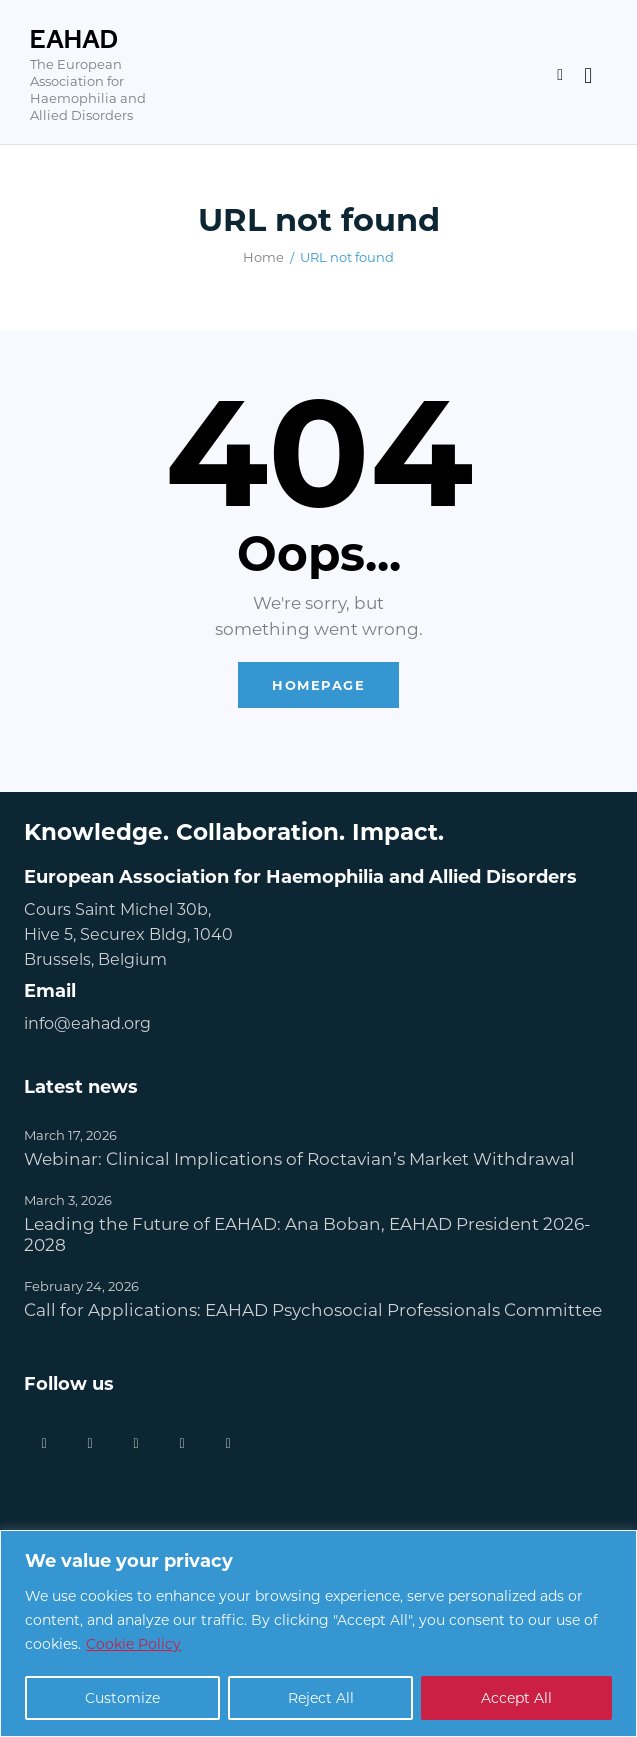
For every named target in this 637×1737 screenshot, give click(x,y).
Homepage (318, 684)
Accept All (516, 1697)
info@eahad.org (87, 1022)
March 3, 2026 (68, 1199)
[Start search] (588, 75)
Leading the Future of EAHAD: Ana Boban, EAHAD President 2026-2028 (307, 1234)
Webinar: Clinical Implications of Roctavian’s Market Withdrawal (299, 1158)
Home (263, 256)
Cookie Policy (133, 1643)
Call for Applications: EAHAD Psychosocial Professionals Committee (313, 1309)
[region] (318, 1633)
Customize (122, 1697)
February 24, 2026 (81, 1285)
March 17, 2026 (70, 1134)
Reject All (321, 1697)
